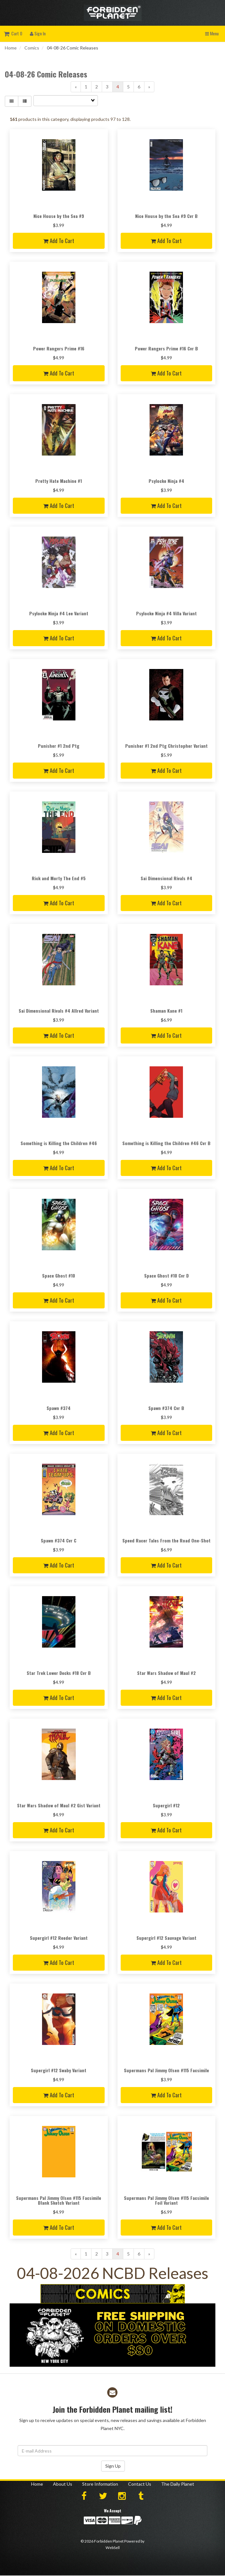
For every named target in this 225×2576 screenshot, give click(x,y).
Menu (212, 33)
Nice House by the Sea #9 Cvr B (166, 215)
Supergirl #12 (166, 1805)
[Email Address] (112, 2450)
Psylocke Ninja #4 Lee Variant (58, 613)
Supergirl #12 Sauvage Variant (166, 1937)
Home (11, 47)
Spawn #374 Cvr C (58, 1540)
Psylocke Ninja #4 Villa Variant (166, 613)
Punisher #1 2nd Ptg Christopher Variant (166, 745)
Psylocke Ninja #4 (166, 480)
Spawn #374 (59, 1408)
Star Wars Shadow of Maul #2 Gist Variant (58, 1805)
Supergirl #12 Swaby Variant (58, 2070)
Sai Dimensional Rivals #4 (166, 878)
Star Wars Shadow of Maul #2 (166, 1672)
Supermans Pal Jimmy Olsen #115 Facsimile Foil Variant (166, 2200)
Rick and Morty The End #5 (59, 878)
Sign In (38, 33)
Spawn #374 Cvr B (166, 1408)
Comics (31, 47)
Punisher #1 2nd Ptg (58, 745)
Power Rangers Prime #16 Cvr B (166, 348)
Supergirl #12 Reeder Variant (59, 1937)
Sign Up (113, 2466)
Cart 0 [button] (13, 33)
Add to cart (58, 241)
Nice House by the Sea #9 (58, 215)
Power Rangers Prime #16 (58, 348)
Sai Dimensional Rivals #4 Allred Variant (59, 1010)
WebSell (113, 2547)
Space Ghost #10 (58, 1275)
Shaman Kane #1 (166, 1010)
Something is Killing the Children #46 (59, 1143)
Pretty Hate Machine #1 (58, 480)
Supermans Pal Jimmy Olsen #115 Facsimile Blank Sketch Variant (58, 2200)
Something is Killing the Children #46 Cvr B (166, 1143)
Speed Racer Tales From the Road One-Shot (166, 1540)
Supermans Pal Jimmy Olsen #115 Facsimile (166, 2070)
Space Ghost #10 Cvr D (166, 1275)
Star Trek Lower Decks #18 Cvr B (59, 1672)
